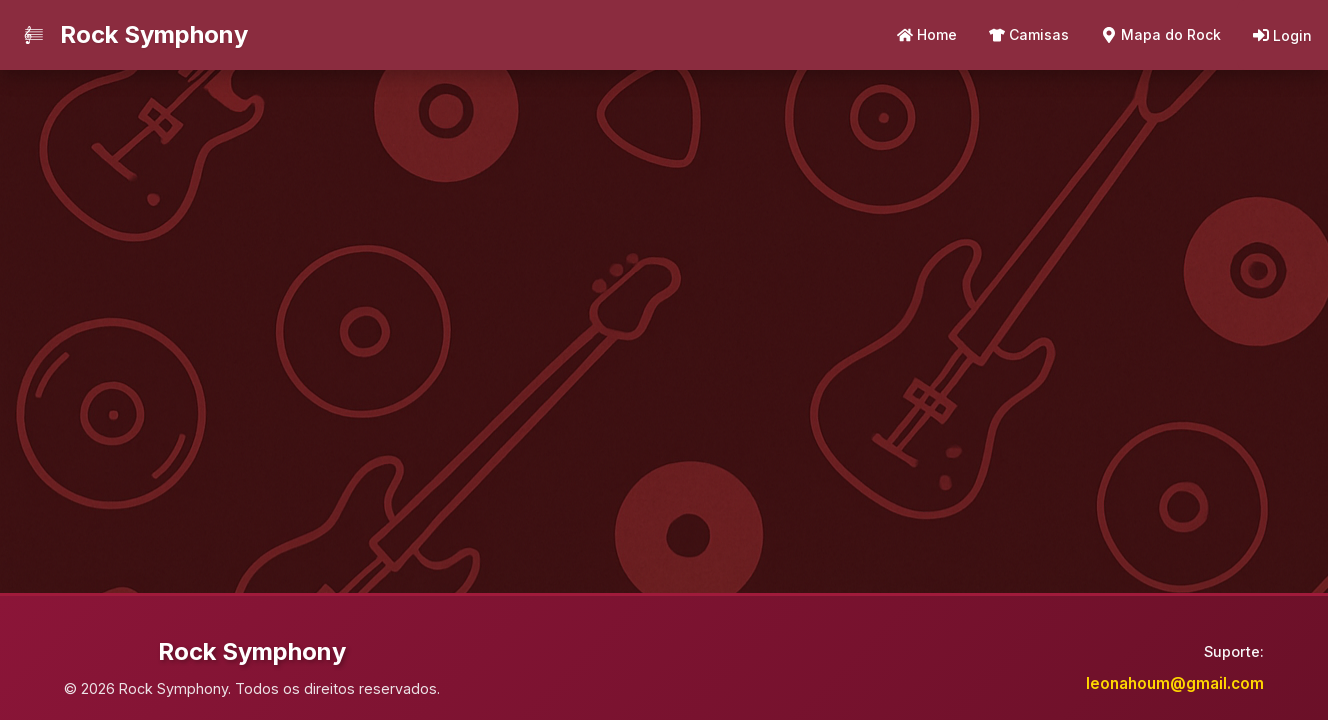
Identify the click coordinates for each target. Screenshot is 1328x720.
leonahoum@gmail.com (1175, 683)
